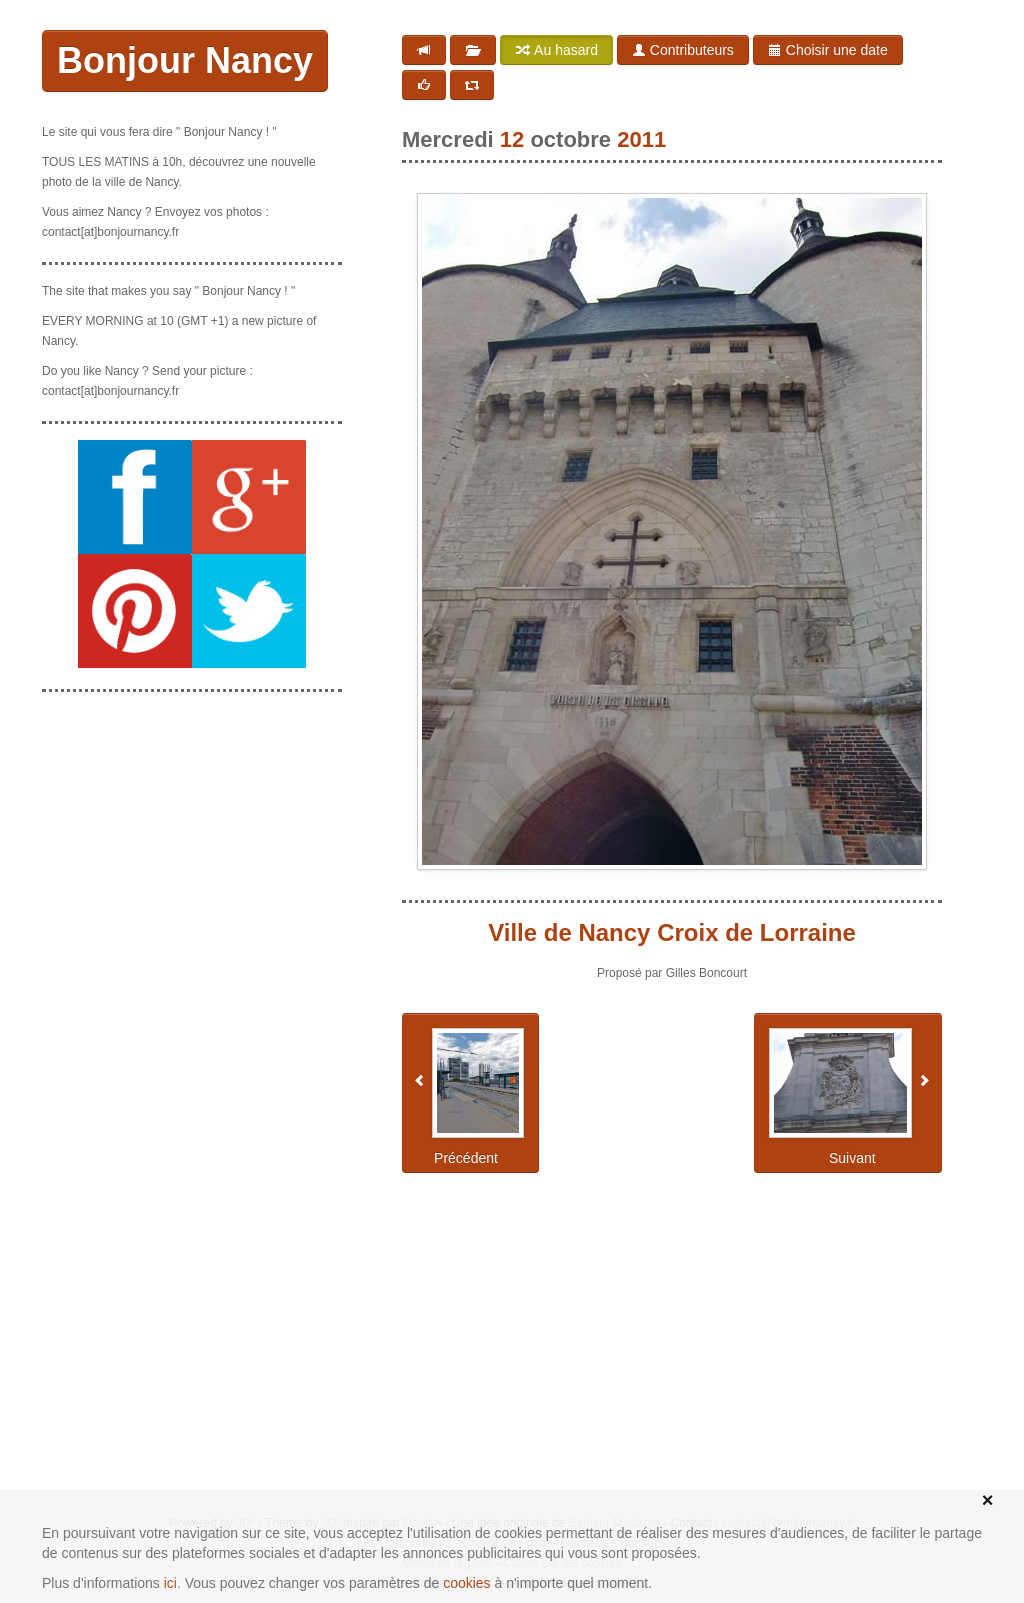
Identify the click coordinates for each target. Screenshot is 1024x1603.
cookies (466, 1583)
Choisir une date (828, 50)
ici (170, 1583)
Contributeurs (683, 50)
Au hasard (556, 50)
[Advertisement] (192, 808)
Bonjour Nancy (185, 60)
